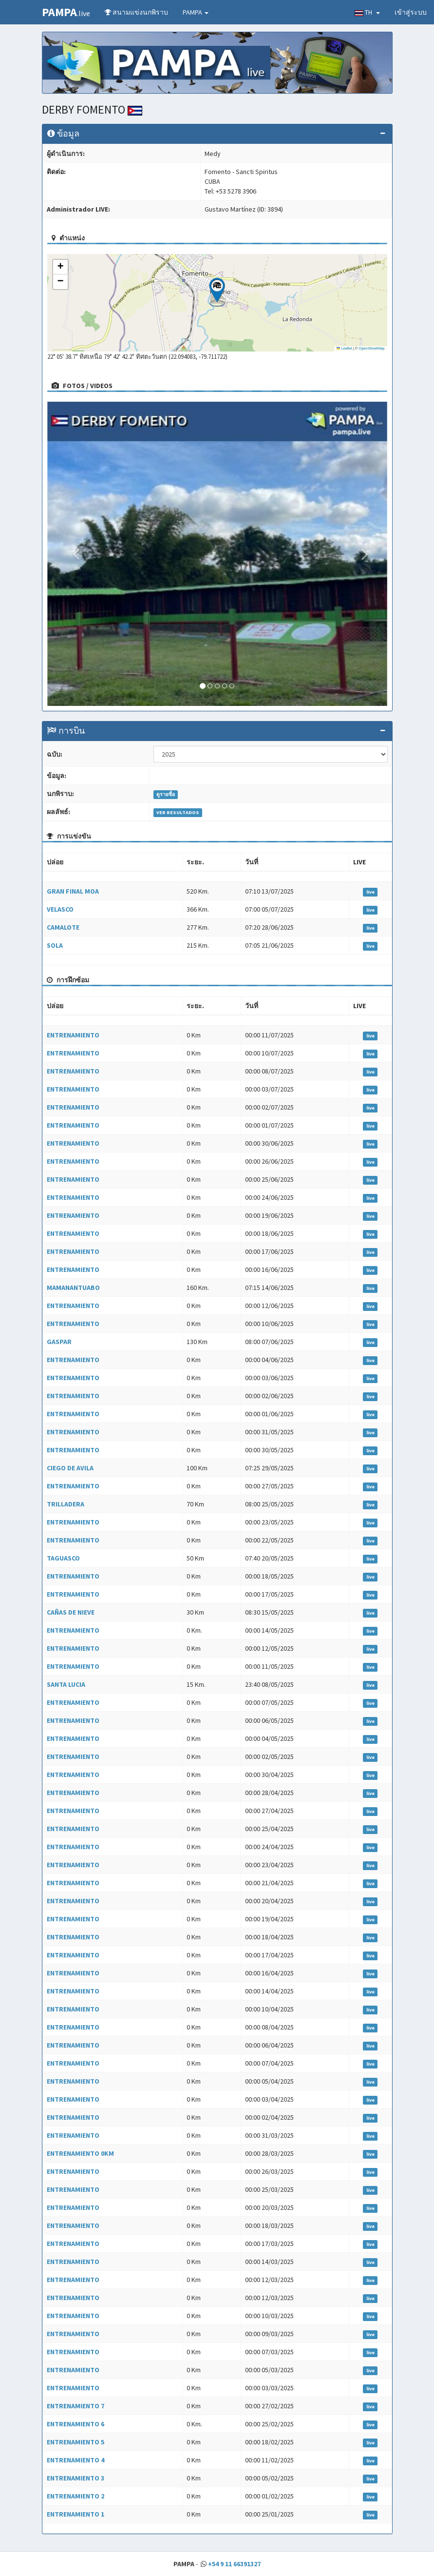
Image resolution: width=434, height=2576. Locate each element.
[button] (217, 292)
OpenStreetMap (372, 348)
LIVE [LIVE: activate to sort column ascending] (359, 862)
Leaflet (344, 348)
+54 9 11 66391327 (234, 2563)
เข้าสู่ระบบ (411, 12)
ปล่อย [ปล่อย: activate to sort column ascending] (55, 862)
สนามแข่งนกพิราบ (136, 12)
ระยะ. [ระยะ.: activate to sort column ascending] (195, 862)
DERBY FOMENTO (92, 109)
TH (367, 12)
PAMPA (195, 12)
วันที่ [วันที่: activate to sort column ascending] (251, 862)
